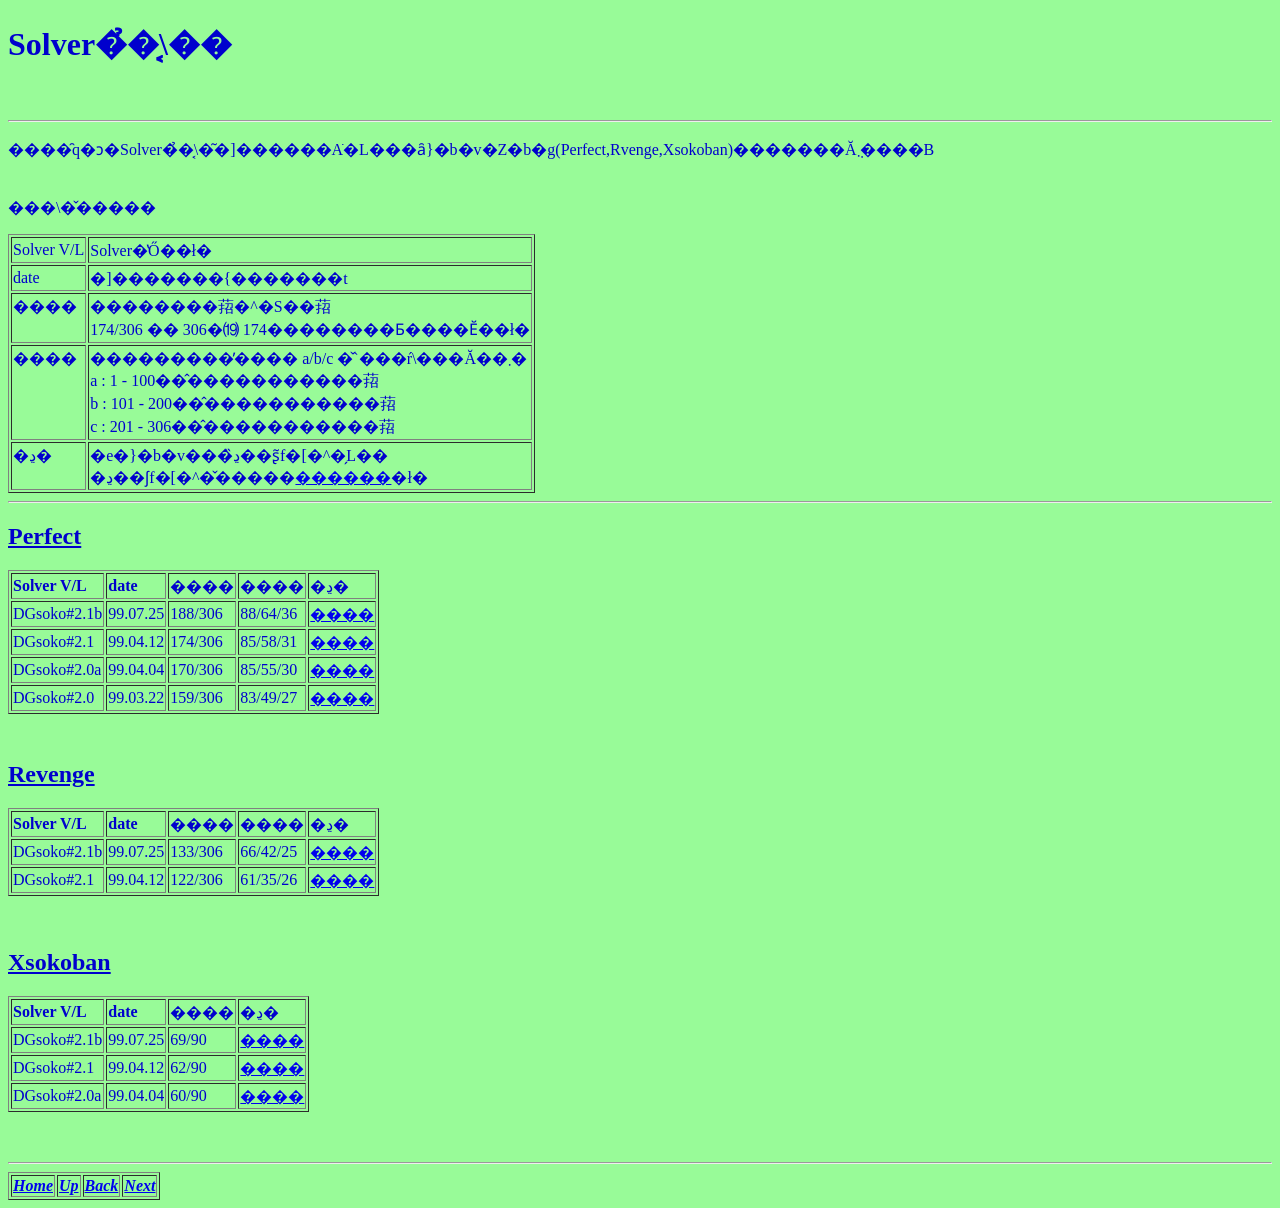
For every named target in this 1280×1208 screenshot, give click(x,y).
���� (342, 614)
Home (33, 1185)
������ (343, 477)
